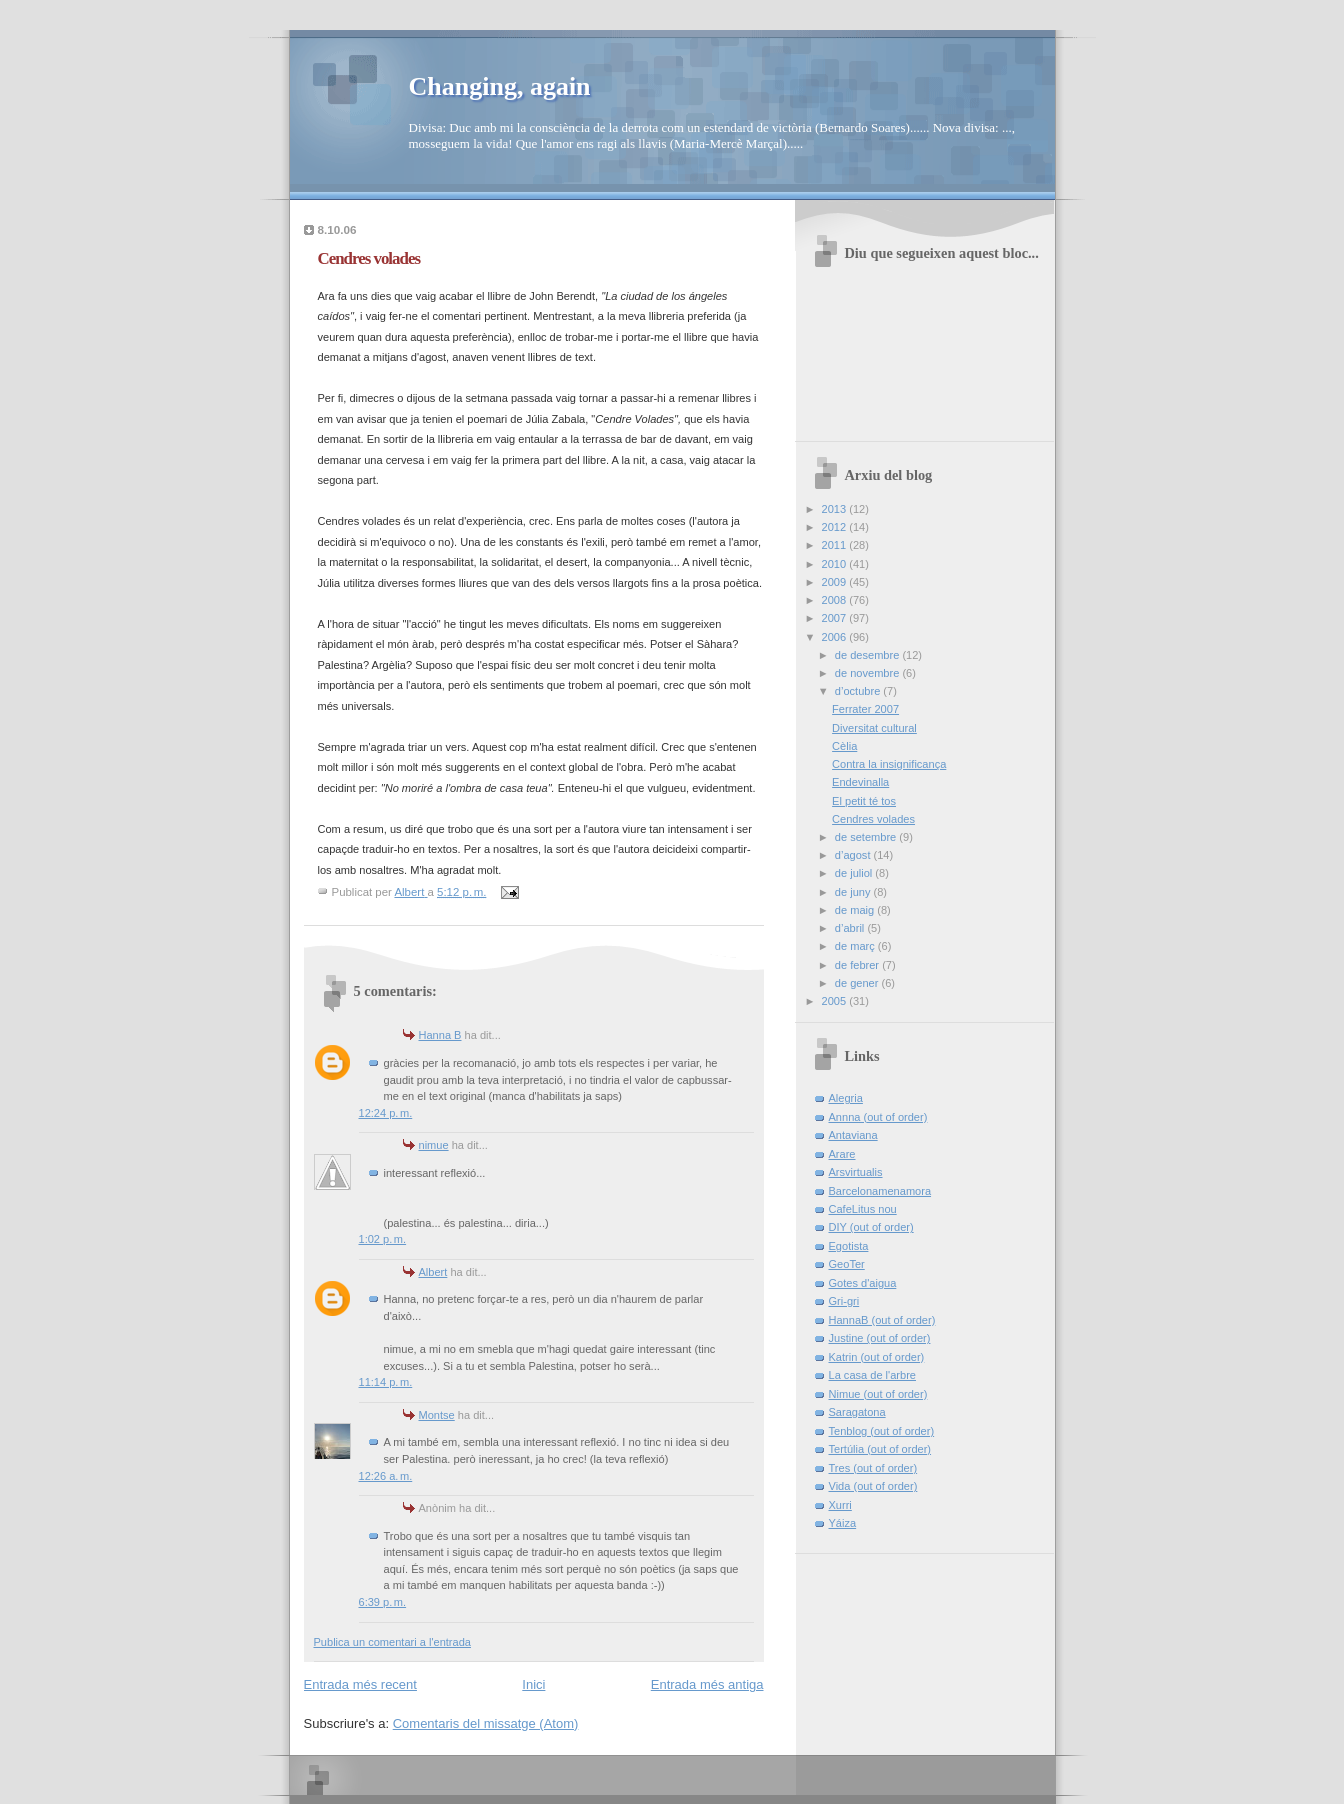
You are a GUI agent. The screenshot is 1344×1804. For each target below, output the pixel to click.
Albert (433, 1272)
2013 (836, 509)
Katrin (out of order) (877, 1357)
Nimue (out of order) (878, 1394)
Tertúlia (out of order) (880, 1449)
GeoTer (847, 1264)
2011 (836, 545)
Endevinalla (860, 782)
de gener (858, 983)
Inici (533, 1684)
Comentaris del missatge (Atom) (486, 1723)
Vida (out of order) (873, 1486)
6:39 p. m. (383, 1602)
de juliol (855, 873)
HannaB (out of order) (882, 1320)
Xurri (840, 1505)
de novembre (869, 673)
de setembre (867, 837)
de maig (856, 910)
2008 (836, 600)
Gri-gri (844, 1301)
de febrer (858, 965)
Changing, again (500, 86)
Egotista (849, 1246)
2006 (836, 637)
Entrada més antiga (707, 1684)
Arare (842, 1154)
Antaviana (853, 1135)
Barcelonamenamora (880, 1191)
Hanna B (440, 1035)
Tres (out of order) (873, 1468)
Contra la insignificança (889, 764)
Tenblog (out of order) (882, 1431)
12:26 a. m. (386, 1476)
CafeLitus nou (863, 1209)
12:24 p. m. (386, 1113)
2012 (836, 527)
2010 (836, 564)
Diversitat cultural (874, 728)
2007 (836, 618)
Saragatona (857, 1412)
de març (856, 946)
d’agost (854, 855)
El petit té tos (864, 801)
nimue (434, 1145)
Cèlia (844, 746)
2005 (836, 1001)
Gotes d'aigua (863, 1283)
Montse (437, 1415)
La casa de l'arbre (872, 1375)
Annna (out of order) (878, 1117)
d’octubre (859, 691)
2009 (836, 582)
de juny (854, 892)
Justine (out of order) (880, 1338)
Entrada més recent (360, 1684)
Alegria (846, 1098)
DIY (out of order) (871, 1227)
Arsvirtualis (856, 1172)
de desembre (869, 655)
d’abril (851, 928)
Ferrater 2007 (865, 709)
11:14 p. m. (386, 1382)
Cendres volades (873, 819)
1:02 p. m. (383, 1239)
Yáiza (843, 1523)
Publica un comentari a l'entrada (392, 1642)
